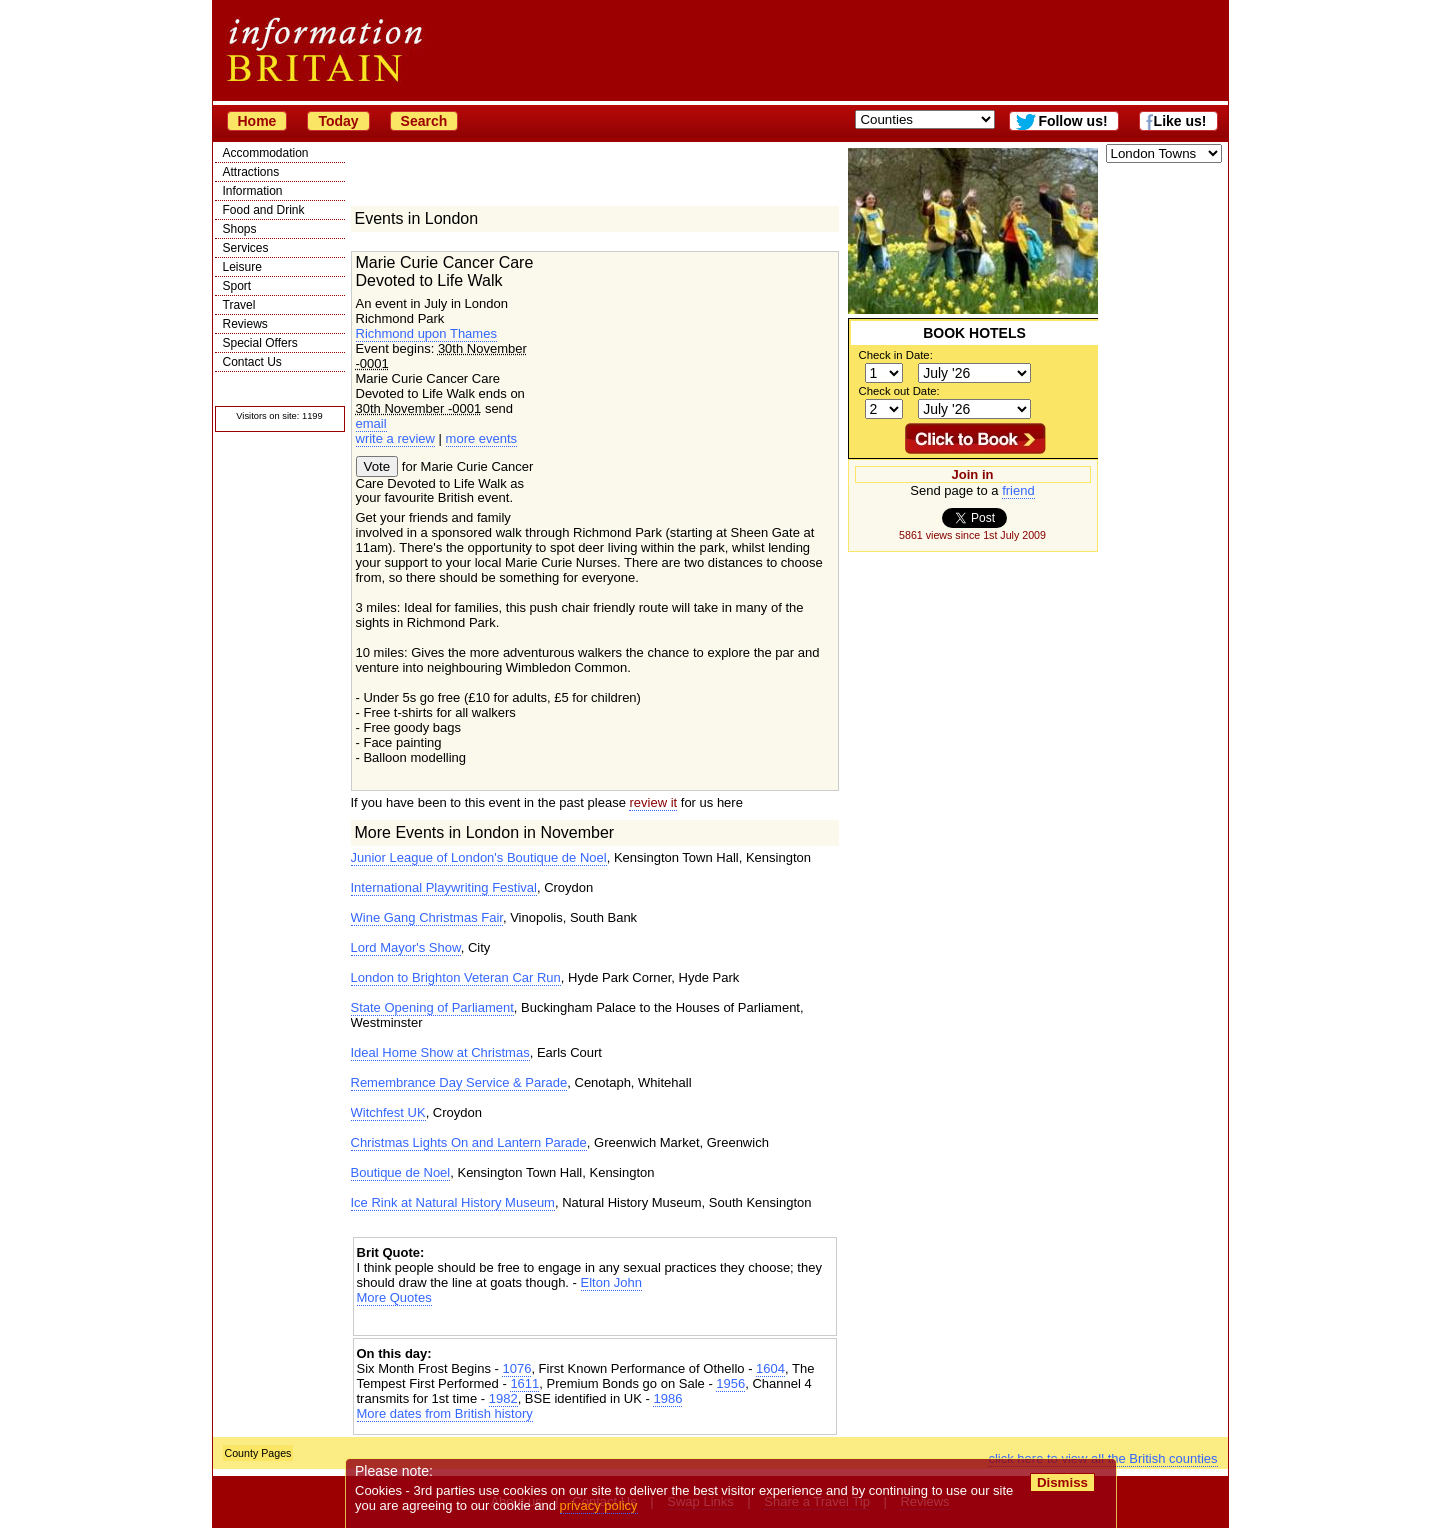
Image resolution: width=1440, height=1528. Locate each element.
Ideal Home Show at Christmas (440, 1052)
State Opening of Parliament (432, 1007)
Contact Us (252, 362)
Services (246, 248)
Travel (239, 305)
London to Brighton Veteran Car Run (456, 977)
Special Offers (260, 343)
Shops (240, 229)
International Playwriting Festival (444, 887)
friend (1018, 490)
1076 (516, 1368)
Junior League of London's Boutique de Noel (479, 857)
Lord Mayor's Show (406, 947)
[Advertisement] (595, 1322)
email (371, 423)
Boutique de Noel (401, 1172)
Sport (237, 286)
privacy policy (599, 1505)
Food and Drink (264, 210)
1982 (503, 1398)
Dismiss (1062, 1482)
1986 (667, 1398)
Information (253, 191)
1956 (730, 1383)
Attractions (251, 172)
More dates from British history (445, 1413)
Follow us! (1072, 121)
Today (338, 121)
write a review (395, 438)
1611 (524, 1383)
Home (257, 121)
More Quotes (394, 1297)
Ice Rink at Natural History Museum (453, 1202)
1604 (770, 1368)
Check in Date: (896, 355)
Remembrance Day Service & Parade (459, 1082)
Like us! (1180, 121)
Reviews (245, 324)
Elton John (611, 1282)
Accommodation (266, 153)
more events (482, 438)
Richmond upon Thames (426, 333)
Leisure (242, 267)
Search (424, 121)
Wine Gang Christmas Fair (427, 917)
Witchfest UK (388, 1112)
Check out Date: (899, 391)
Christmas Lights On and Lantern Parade (469, 1142)
